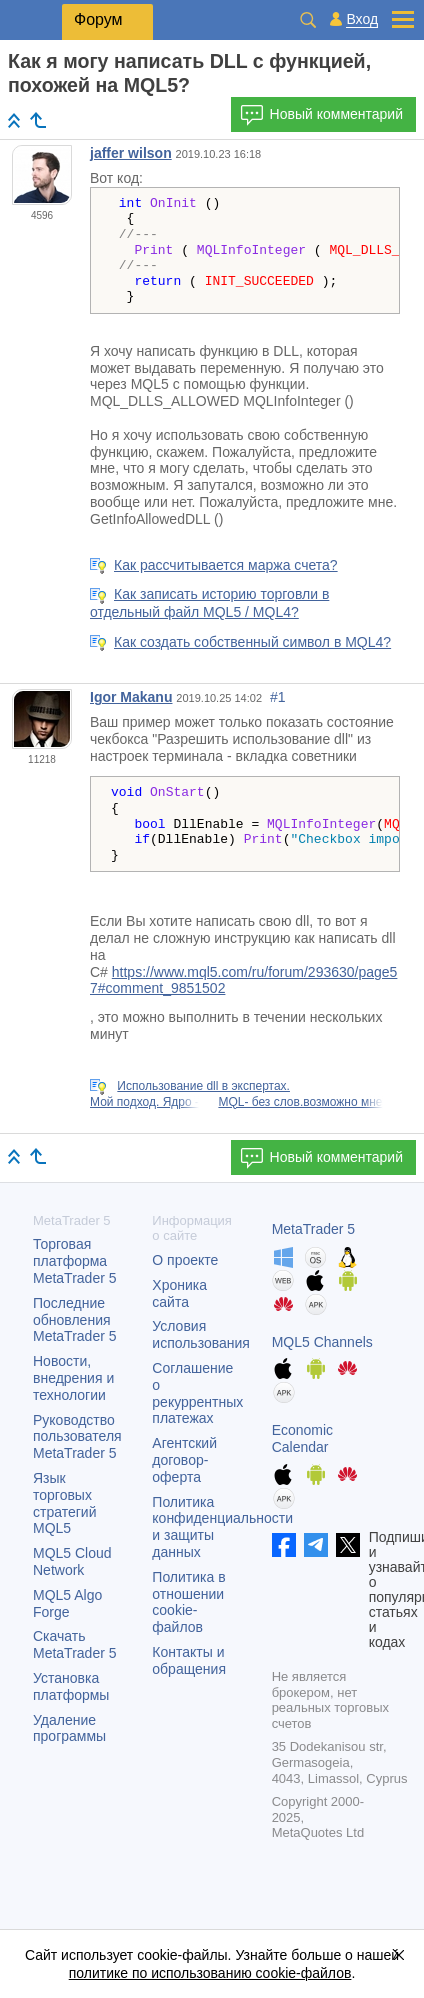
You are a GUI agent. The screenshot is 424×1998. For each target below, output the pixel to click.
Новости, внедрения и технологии (73, 1378)
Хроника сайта (179, 1293)
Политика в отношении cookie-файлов (188, 1602)
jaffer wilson (131, 153)
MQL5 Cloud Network (72, 1561)
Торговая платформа (75, 1261)
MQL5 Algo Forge (67, 1603)
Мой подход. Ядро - (144, 1102)
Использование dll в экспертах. (203, 1086)
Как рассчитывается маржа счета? (226, 565)
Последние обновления (75, 1320)
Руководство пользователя (77, 1437)
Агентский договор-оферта (184, 1460)
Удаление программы (69, 1728)
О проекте (185, 1260)
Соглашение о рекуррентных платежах (197, 1393)
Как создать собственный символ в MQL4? (252, 642)
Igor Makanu (131, 697)
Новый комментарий (321, 115)
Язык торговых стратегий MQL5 (64, 1503)
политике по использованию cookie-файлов (210, 1973)
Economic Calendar (302, 1438)
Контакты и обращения (189, 1660)
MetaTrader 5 (314, 1229)
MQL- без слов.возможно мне (300, 1102)
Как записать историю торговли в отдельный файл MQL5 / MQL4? (209, 603)
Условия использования (201, 1334)
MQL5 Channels (322, 1342)
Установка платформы (71, 1686)
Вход (362, 19)
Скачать (75, 1644)
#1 (278, 697)
